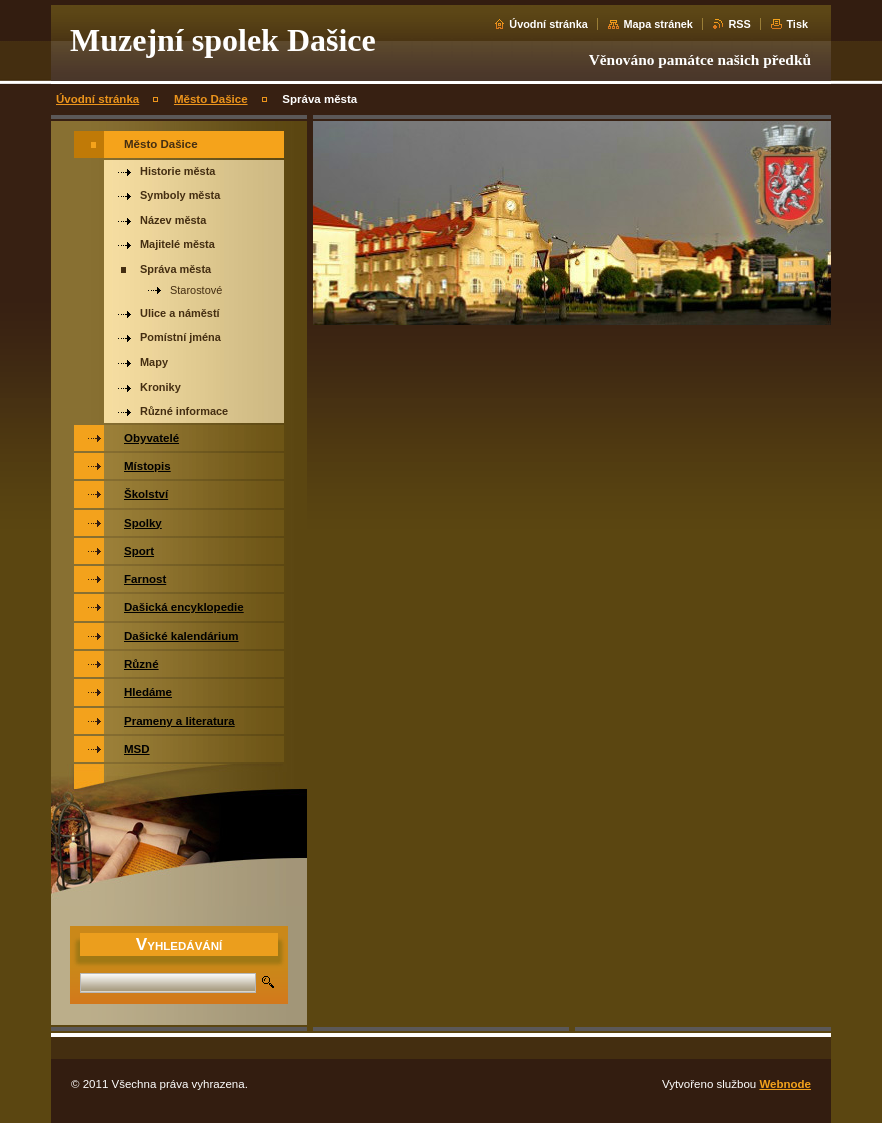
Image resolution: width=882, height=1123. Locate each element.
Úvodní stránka (548, 24)
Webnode (785, 1084)
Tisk (797, 24)
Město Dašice (211, 99)
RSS (739, 24)
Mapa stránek (658, 24)
